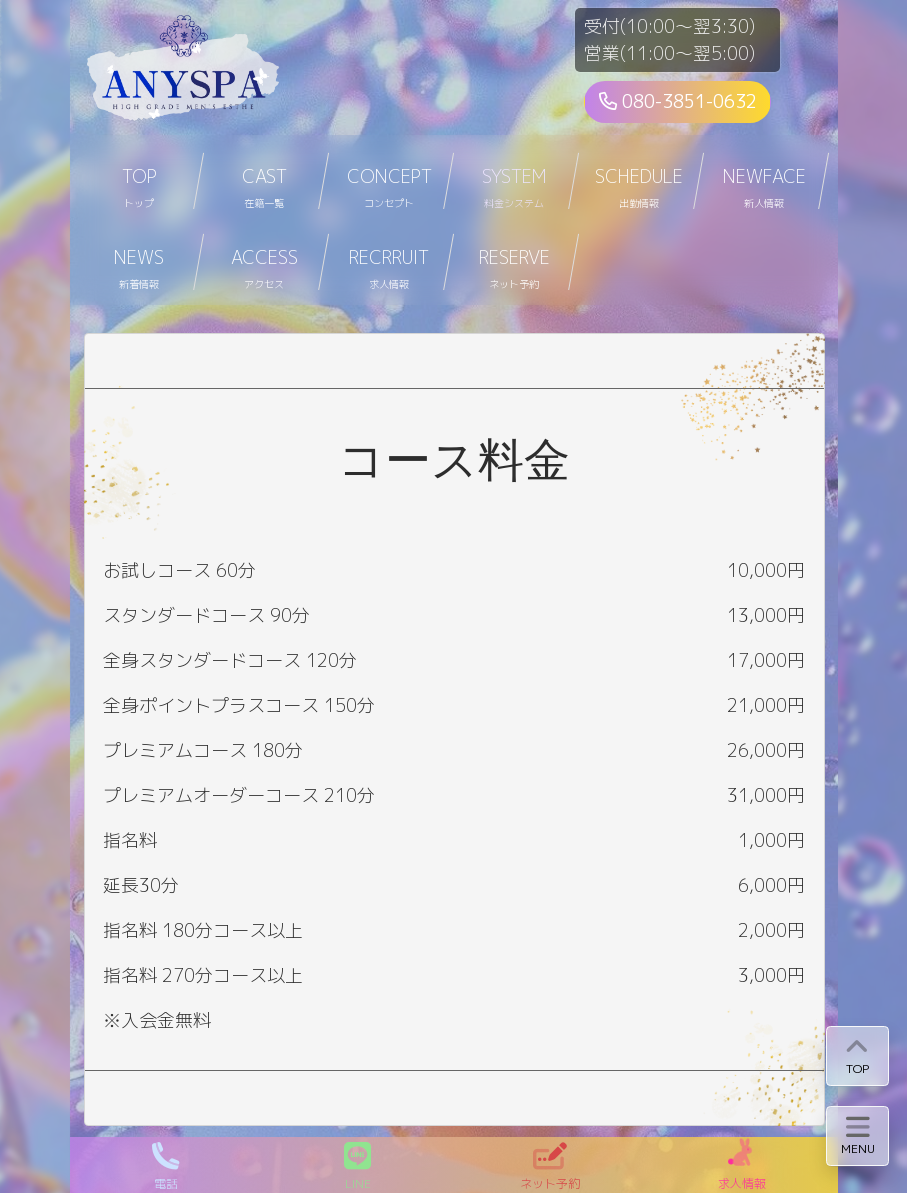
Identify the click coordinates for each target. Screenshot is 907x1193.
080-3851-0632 (678, 101)
